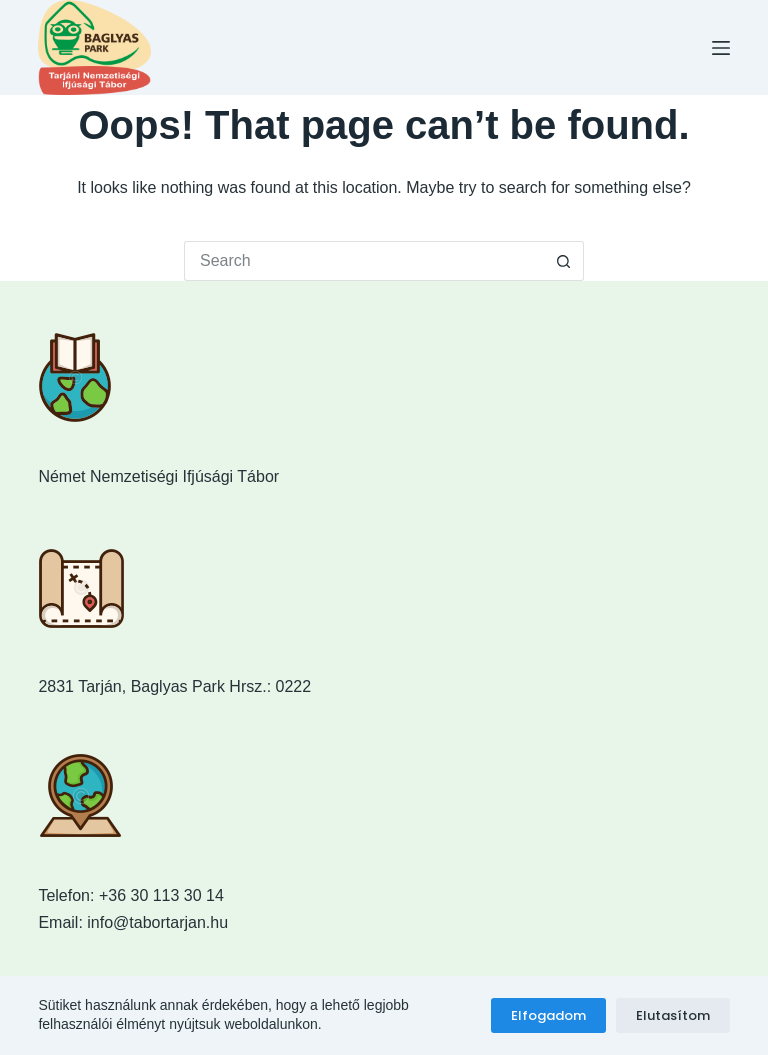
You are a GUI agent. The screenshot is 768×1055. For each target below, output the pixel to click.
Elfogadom (548, 1015)
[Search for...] (364, 261)
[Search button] (564, 261)
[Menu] (721, 48)
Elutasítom (673, 1015)
